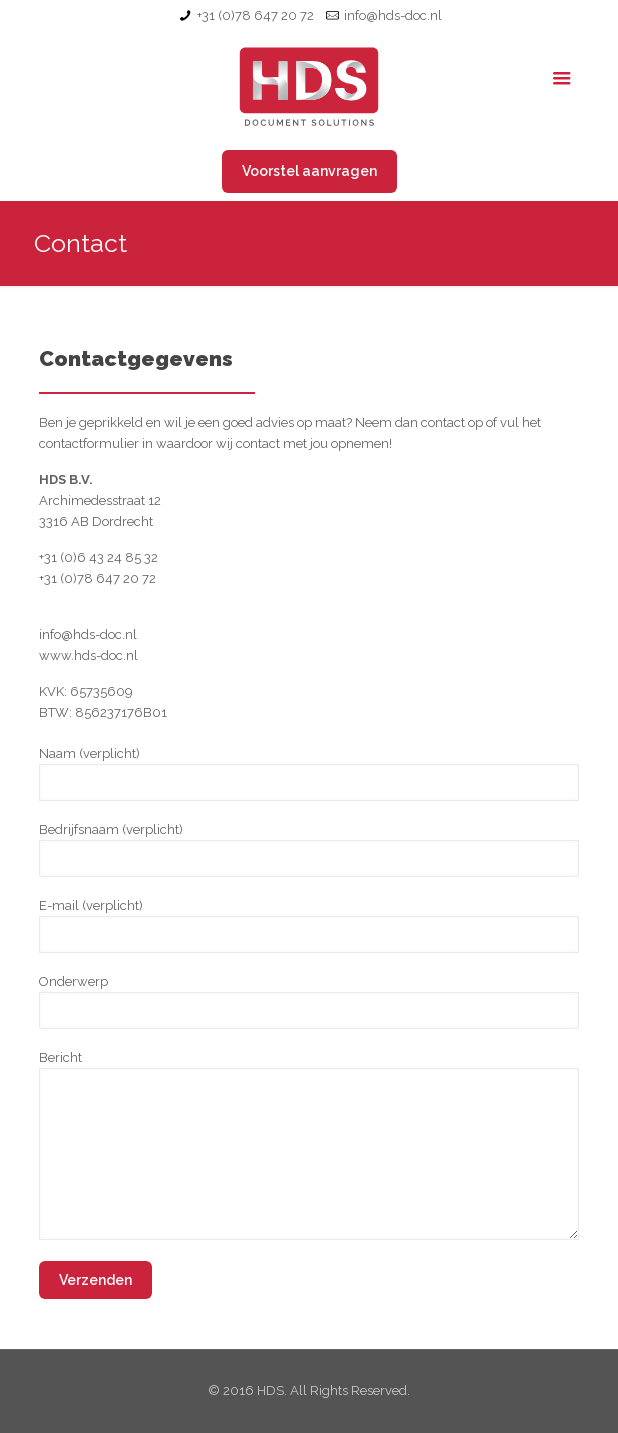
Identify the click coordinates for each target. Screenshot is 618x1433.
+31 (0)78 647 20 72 (255, 15)
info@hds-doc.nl (393, 15)
